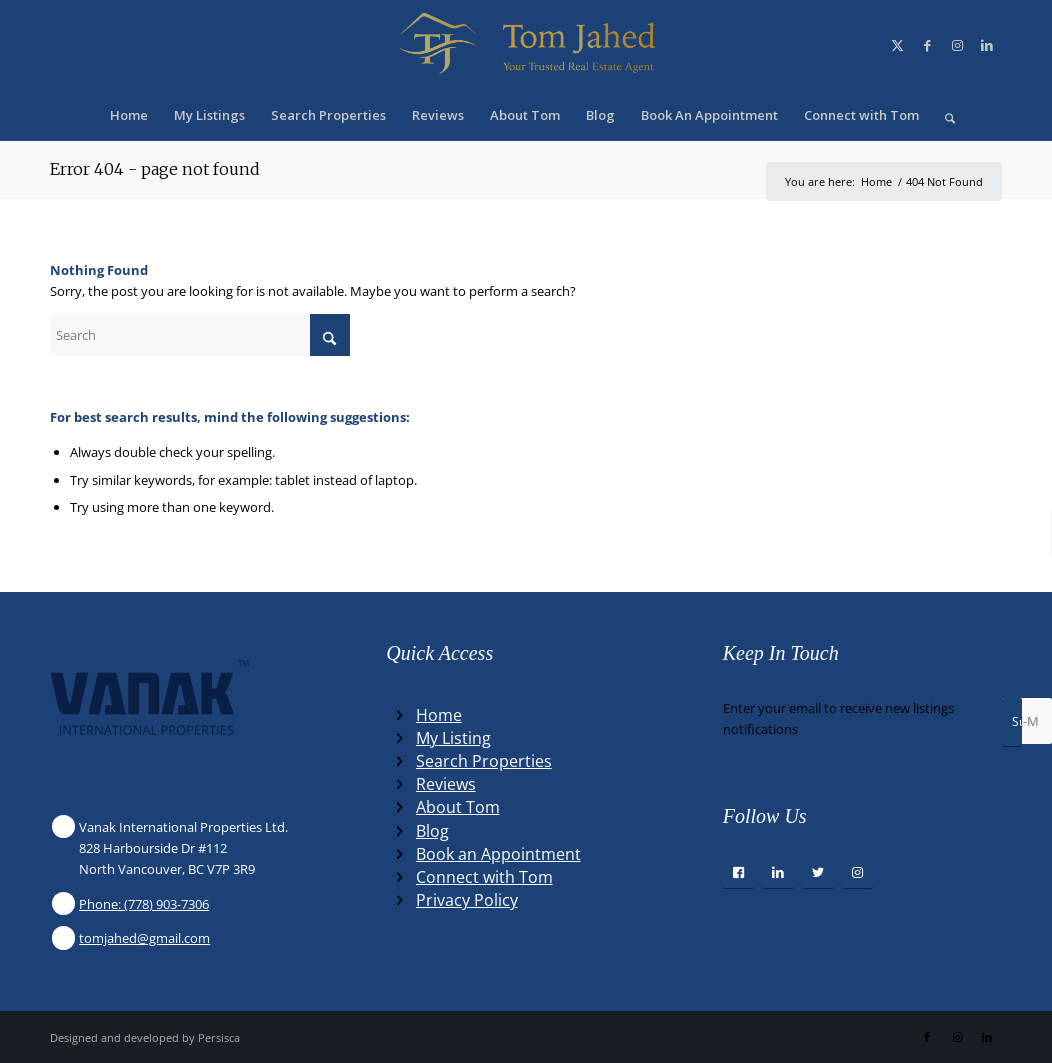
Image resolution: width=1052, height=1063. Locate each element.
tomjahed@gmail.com (144, 938)
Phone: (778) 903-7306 (144, 904)
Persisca (219, 1037)
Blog (432, 831)
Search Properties (484, 761)
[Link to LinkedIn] (987, 45)
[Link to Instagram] (957, 45)
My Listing (453, 738)
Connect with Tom (484, 877)
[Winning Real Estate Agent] (526, 45)
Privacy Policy (467, 900)
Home (439, 715)
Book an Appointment (498, 854)
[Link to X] (897, 45)
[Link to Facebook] (927, 45)
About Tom (458, 807)
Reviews (446, 784)
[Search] (943, 115)
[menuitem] (129, 115)
